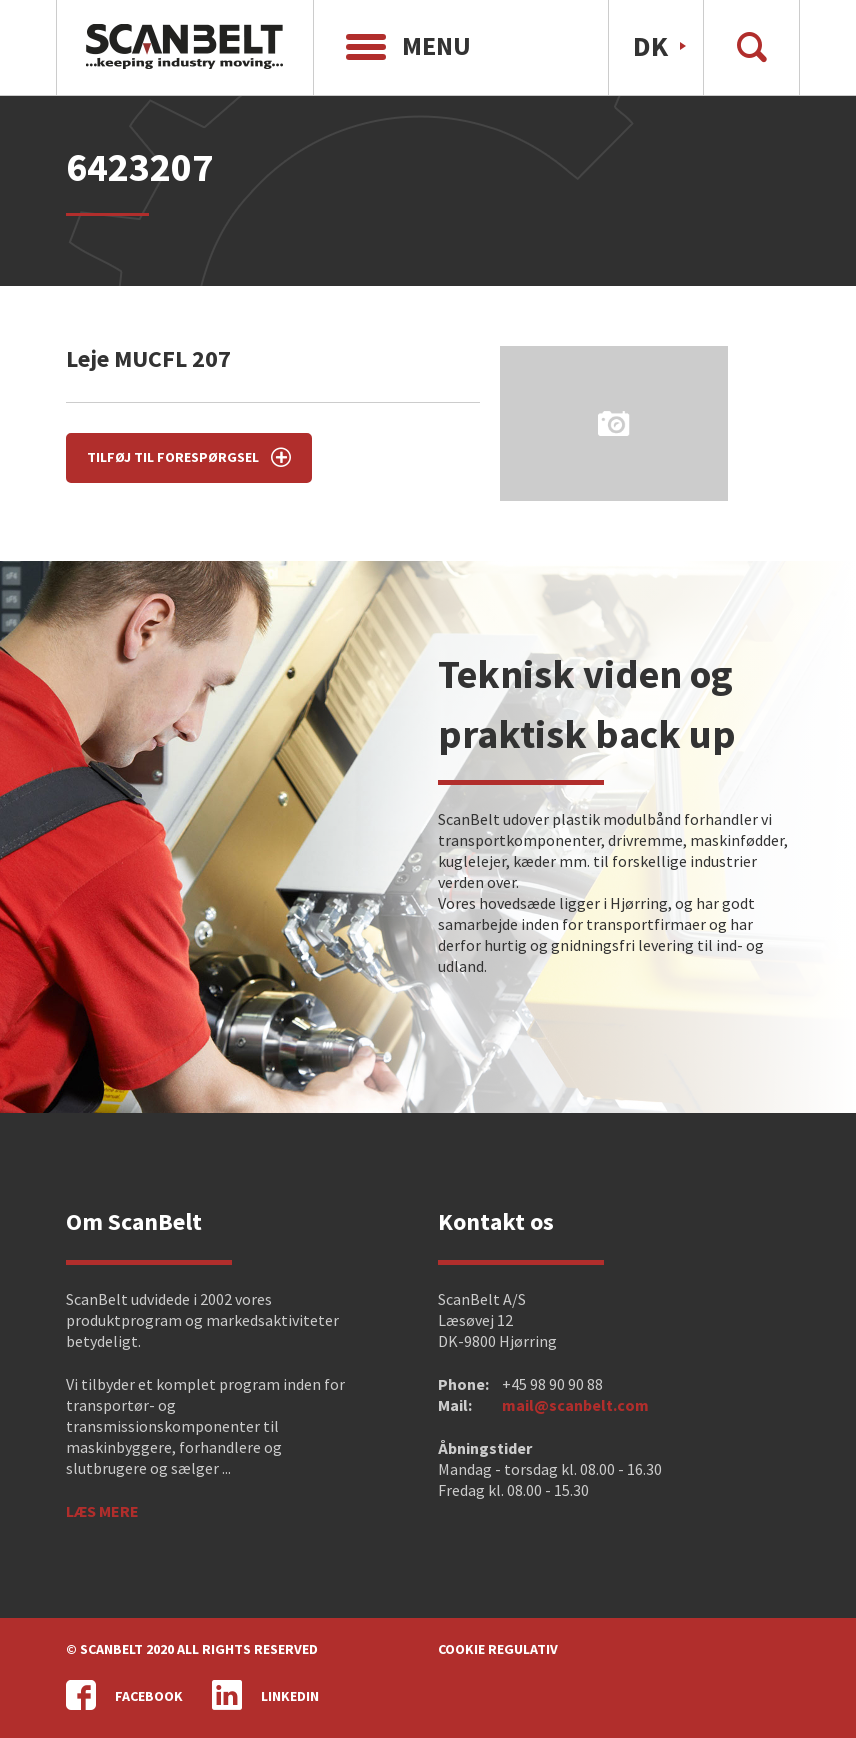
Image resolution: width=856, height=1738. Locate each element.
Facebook (124, 1695)
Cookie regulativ (498, 1649)
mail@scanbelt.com (575, 1405)
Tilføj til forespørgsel (189, 457)
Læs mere (102, 1511)
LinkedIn (265, 1695)
